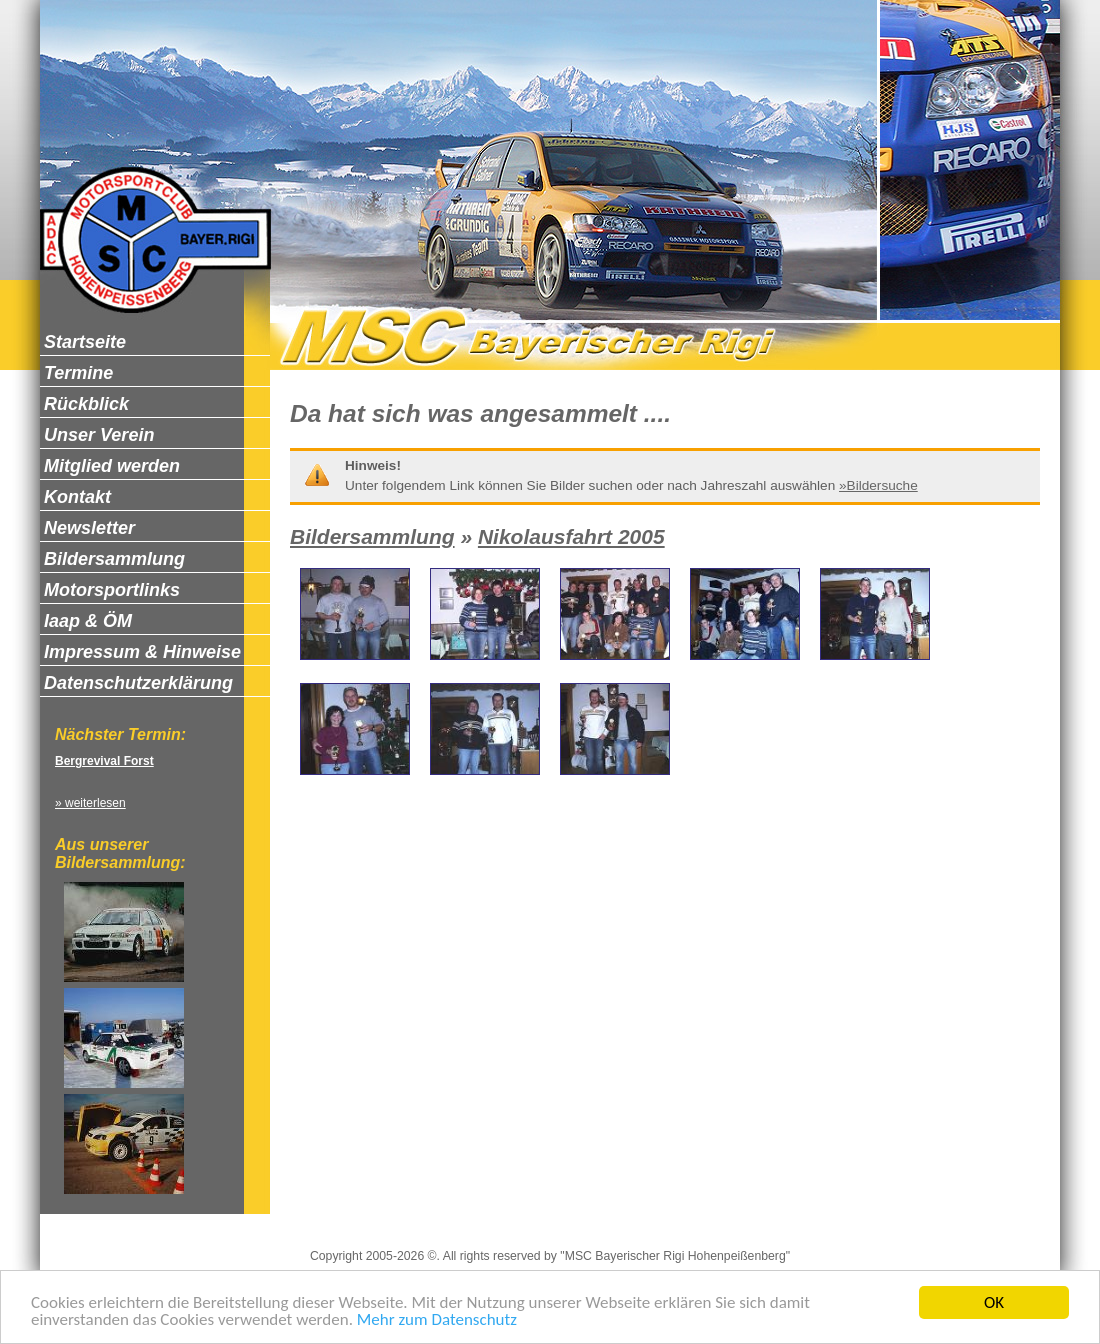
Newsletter (672, 1221)
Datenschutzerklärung (490, 1221)
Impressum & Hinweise (335, 1221)
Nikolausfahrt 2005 (571, 536)
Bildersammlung (372, 536)
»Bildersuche (878, 485)
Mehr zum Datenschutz (437, 1320)
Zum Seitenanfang (778, 1221)
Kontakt (598, 1221)
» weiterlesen (90, 803)
